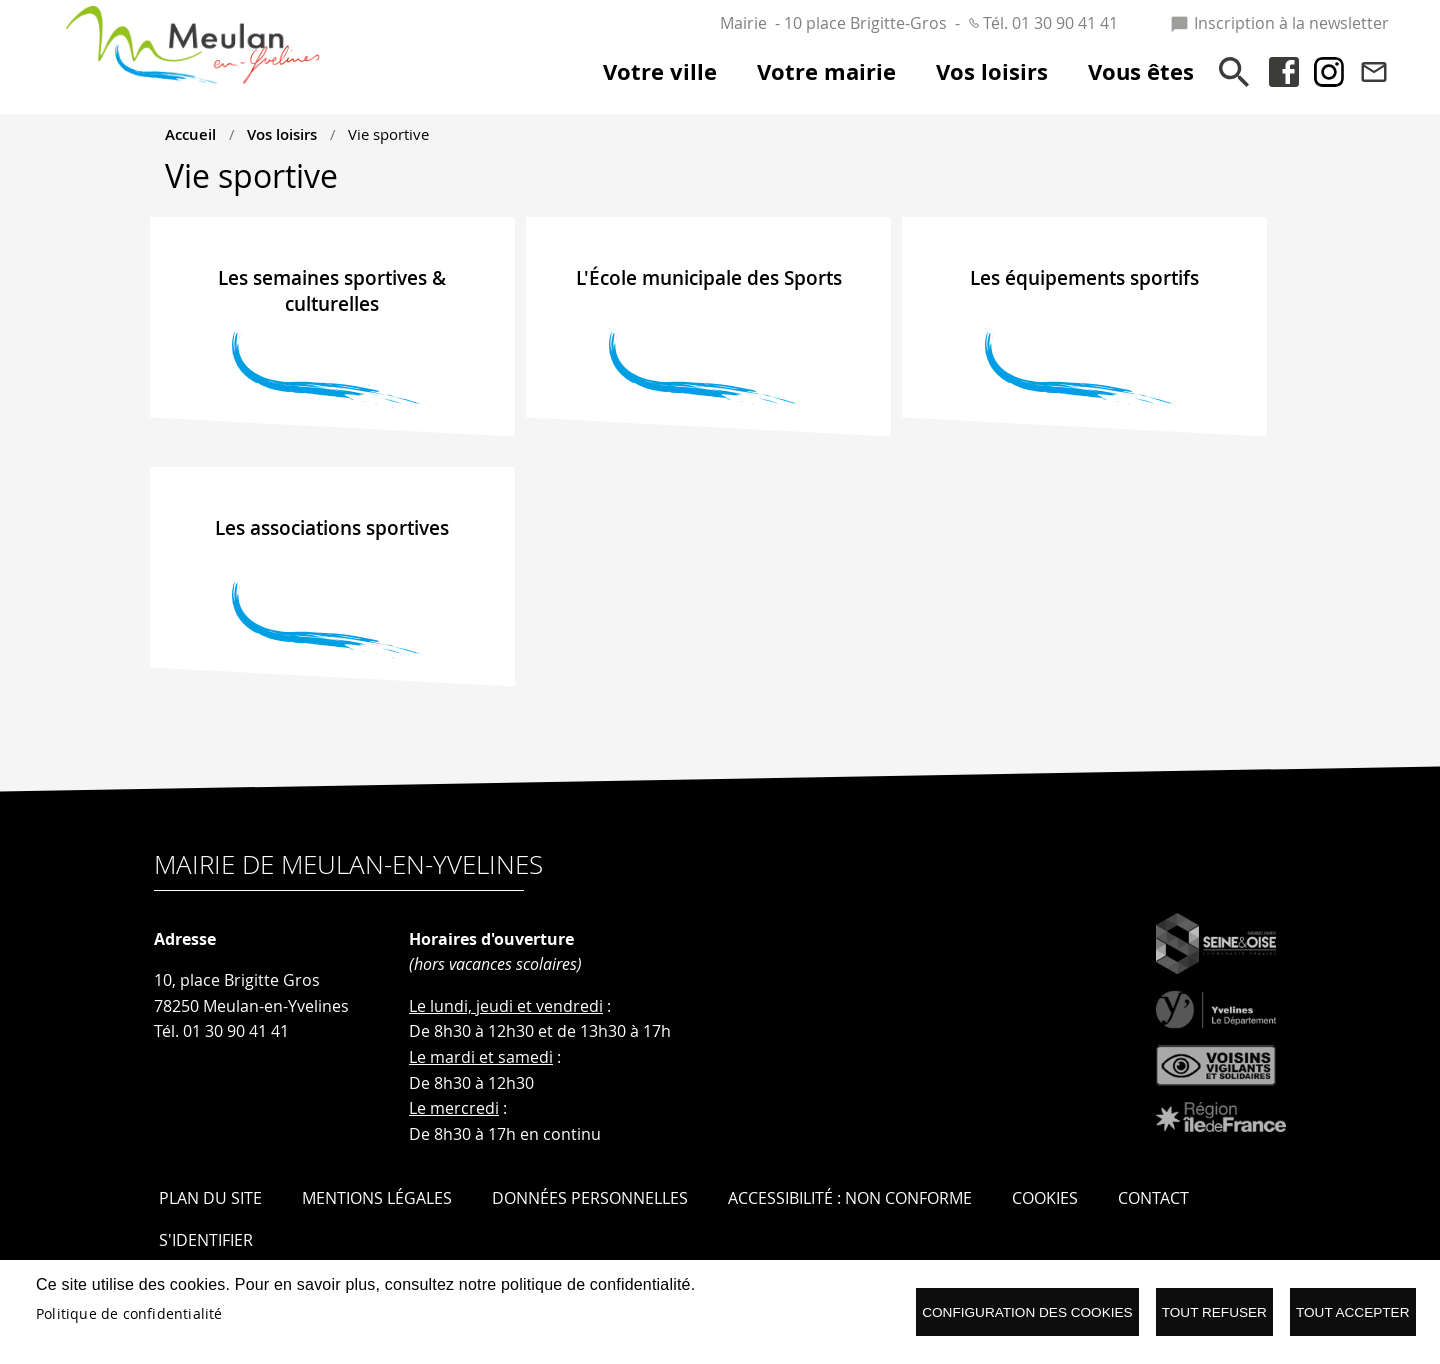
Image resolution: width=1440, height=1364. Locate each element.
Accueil (190, 134)
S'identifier (206, 1240)
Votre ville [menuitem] (660, 72)
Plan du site (210, 1198)
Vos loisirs (282, 134)
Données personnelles (590, 1198)
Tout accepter (1353, 1312)
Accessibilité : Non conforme (850, 1198)
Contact (1374, 72)
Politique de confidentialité (129, 1314)
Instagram (1329, 72)
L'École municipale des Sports (709, 278)
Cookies (1045, 1198)
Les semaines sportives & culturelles (332, 291)
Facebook (1284, 72)
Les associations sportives (332, 528)
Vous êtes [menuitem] (1141, 72)
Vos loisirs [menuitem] (992, 72)
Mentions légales (377, 1198)
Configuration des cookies (1027, 1312)
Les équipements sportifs (1084, 278)
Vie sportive (388, 134)
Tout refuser (1214, 1312)
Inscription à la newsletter (1279, 23)
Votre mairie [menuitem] (826, 72)
